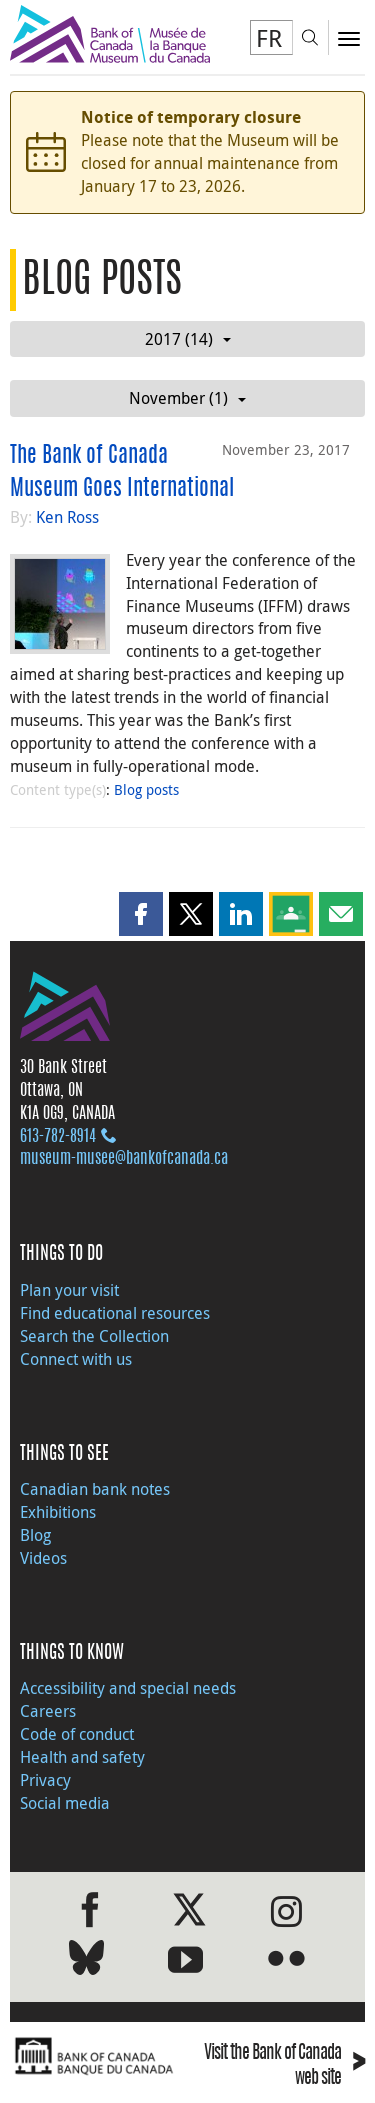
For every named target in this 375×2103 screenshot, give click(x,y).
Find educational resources (115, 1313)
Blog (35, 1535)
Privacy (45, 1780)
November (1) (187, 398)
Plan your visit (69, 1290)
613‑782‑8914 (58, 1137)
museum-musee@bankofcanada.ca (124, 1159)
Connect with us (76, 1359)
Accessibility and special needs (128, 1688)
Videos (43, 1558)
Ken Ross (67, 517)
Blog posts (146, 789)
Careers (48, 1711)
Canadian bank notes (95, 1489)
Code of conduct (77, 1734)
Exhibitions (58, 1512)
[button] (141, 914)
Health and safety (82, 1757)
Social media (65, 1803)
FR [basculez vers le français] (269, 38)
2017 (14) (188, 339)
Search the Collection (94, 1336)
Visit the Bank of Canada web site (284, 2067)
